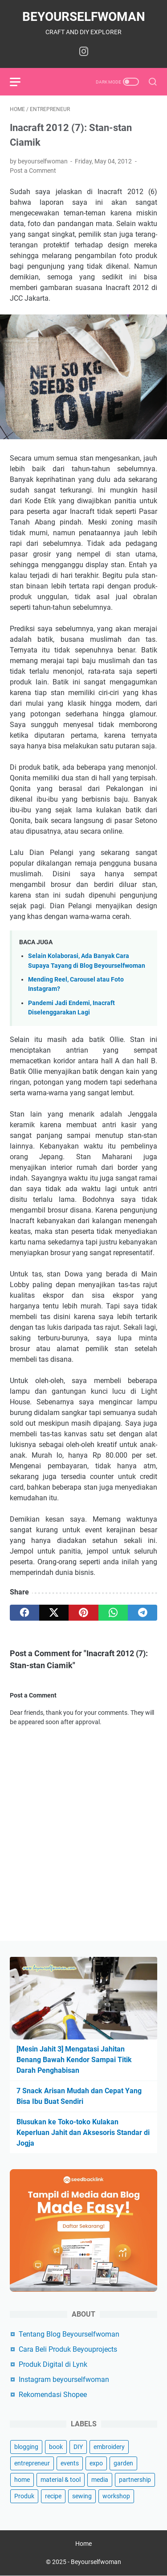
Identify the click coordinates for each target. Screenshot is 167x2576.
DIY (78, 2446)
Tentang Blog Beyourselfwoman (69, 2334)
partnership (135, 2479)
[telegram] (142, 1613)
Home (83, 2543)
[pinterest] (83, 1613)
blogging (26, 2446)
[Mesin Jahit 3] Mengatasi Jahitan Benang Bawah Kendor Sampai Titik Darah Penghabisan (74, 2060)
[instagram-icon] (83, 52)
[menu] (20, 81)
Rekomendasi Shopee (53, 2394)
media (99, 2479)
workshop (116, 2496)
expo (96, 2463)
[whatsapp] (113, 1613)
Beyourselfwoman (83, 16)
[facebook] (24, 1613)
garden (123, 2463)
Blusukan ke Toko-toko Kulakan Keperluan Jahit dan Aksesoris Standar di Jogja (83, 2132)
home (22, 2479)
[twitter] (54, 1613)
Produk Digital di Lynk (53, 2364)
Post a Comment (33, 170)
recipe (53, 2496)
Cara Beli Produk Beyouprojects (68, 2349)
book (56, 2446)
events (70, 2463)
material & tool (61, 2479)
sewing (82, 2496)
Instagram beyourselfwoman (64, 2379)
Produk (24, 2496)
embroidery (109, 2446)
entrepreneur (32, 2463)
